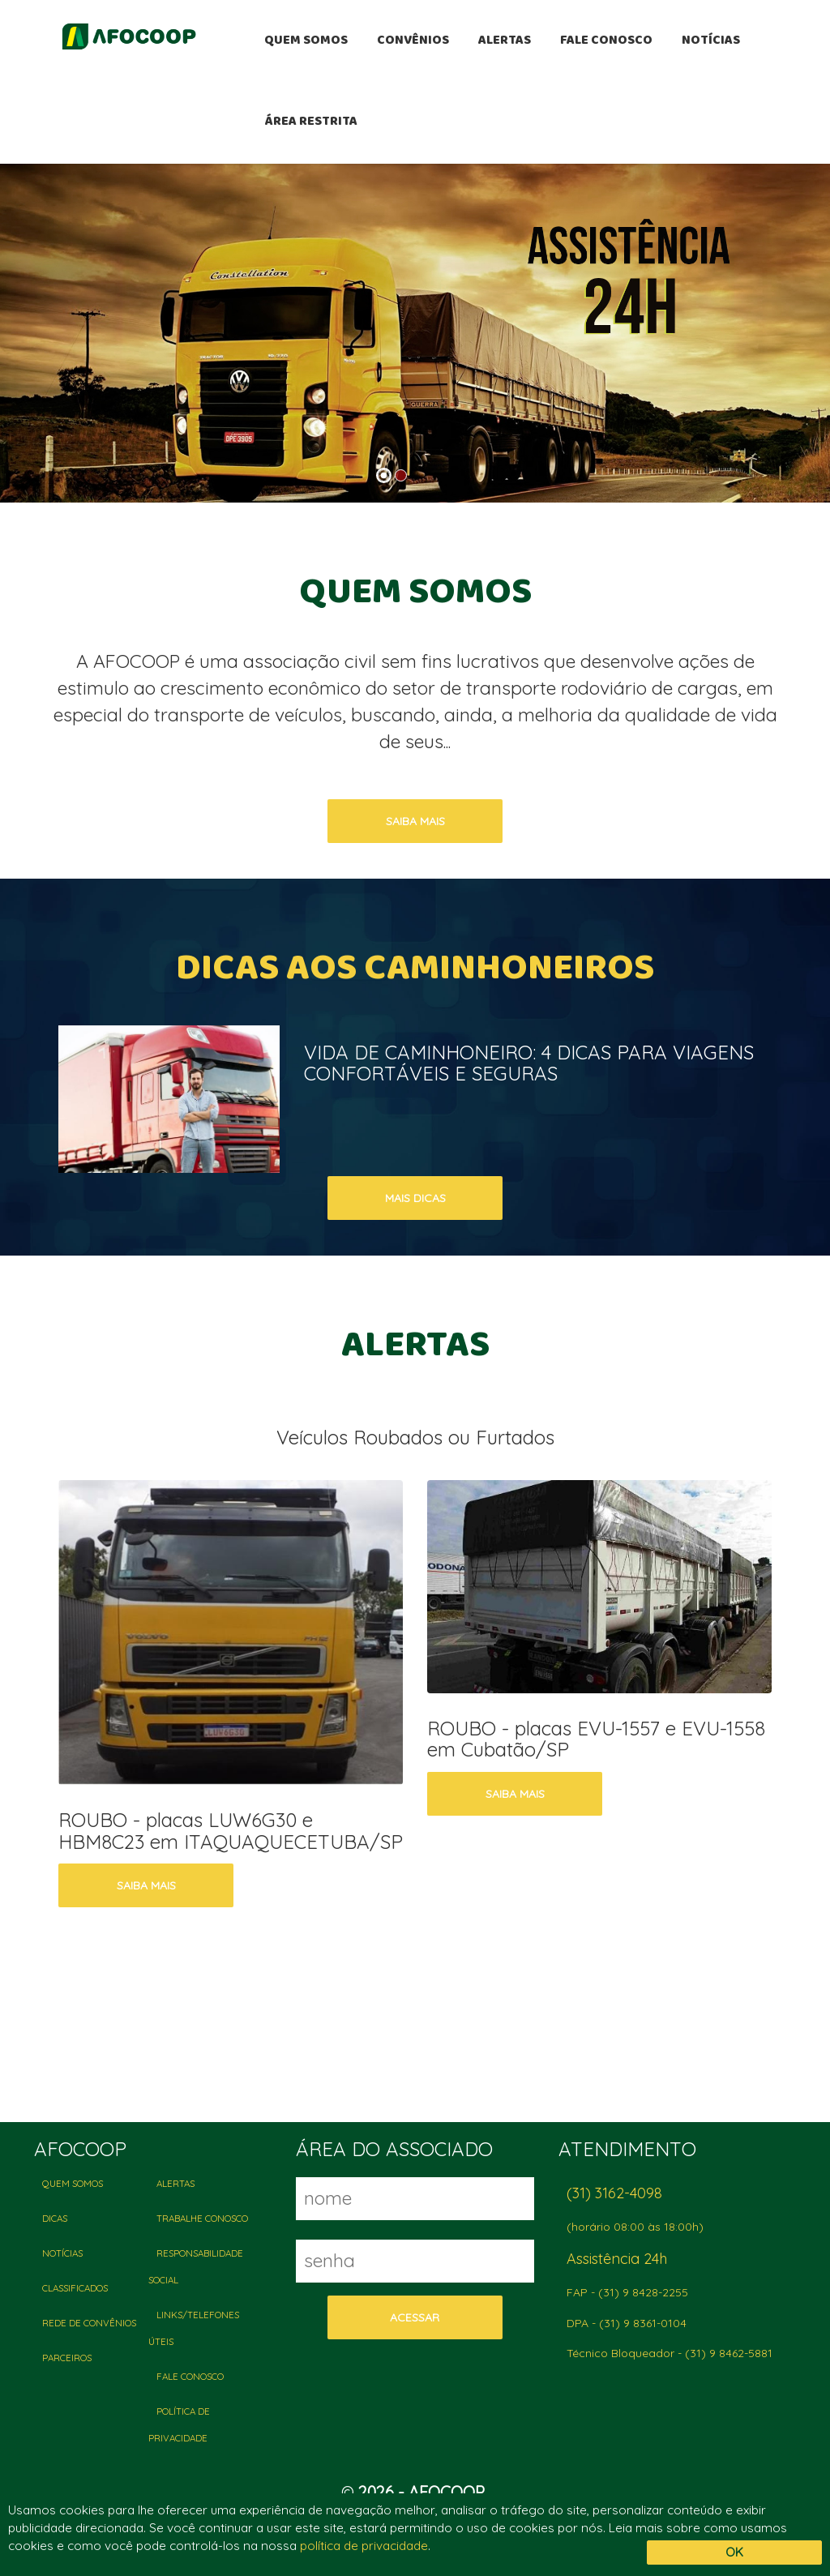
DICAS (54, 2218)
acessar (414, 2317)
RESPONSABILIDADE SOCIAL (195, 2266)
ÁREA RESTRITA (310, 122)
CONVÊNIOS (413, 41)
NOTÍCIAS (711, 41)
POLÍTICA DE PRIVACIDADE (179, 2424)
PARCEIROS (67, 2357)
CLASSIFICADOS (75, 2288)
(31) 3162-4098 (614, 2193)
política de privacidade (364, 2545)
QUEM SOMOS (306, 41)
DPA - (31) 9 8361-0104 (627, 2323)
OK (734, 2552)
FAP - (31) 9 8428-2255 (627, 2292)
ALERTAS (504, 41)
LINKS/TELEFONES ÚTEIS (193, 2328)
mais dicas (415, 1198)
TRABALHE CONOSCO (202, 2218)
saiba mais (415, 821)
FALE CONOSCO (606, 41)
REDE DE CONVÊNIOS (89, 2323)
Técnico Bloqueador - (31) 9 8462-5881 (669, 2353)
